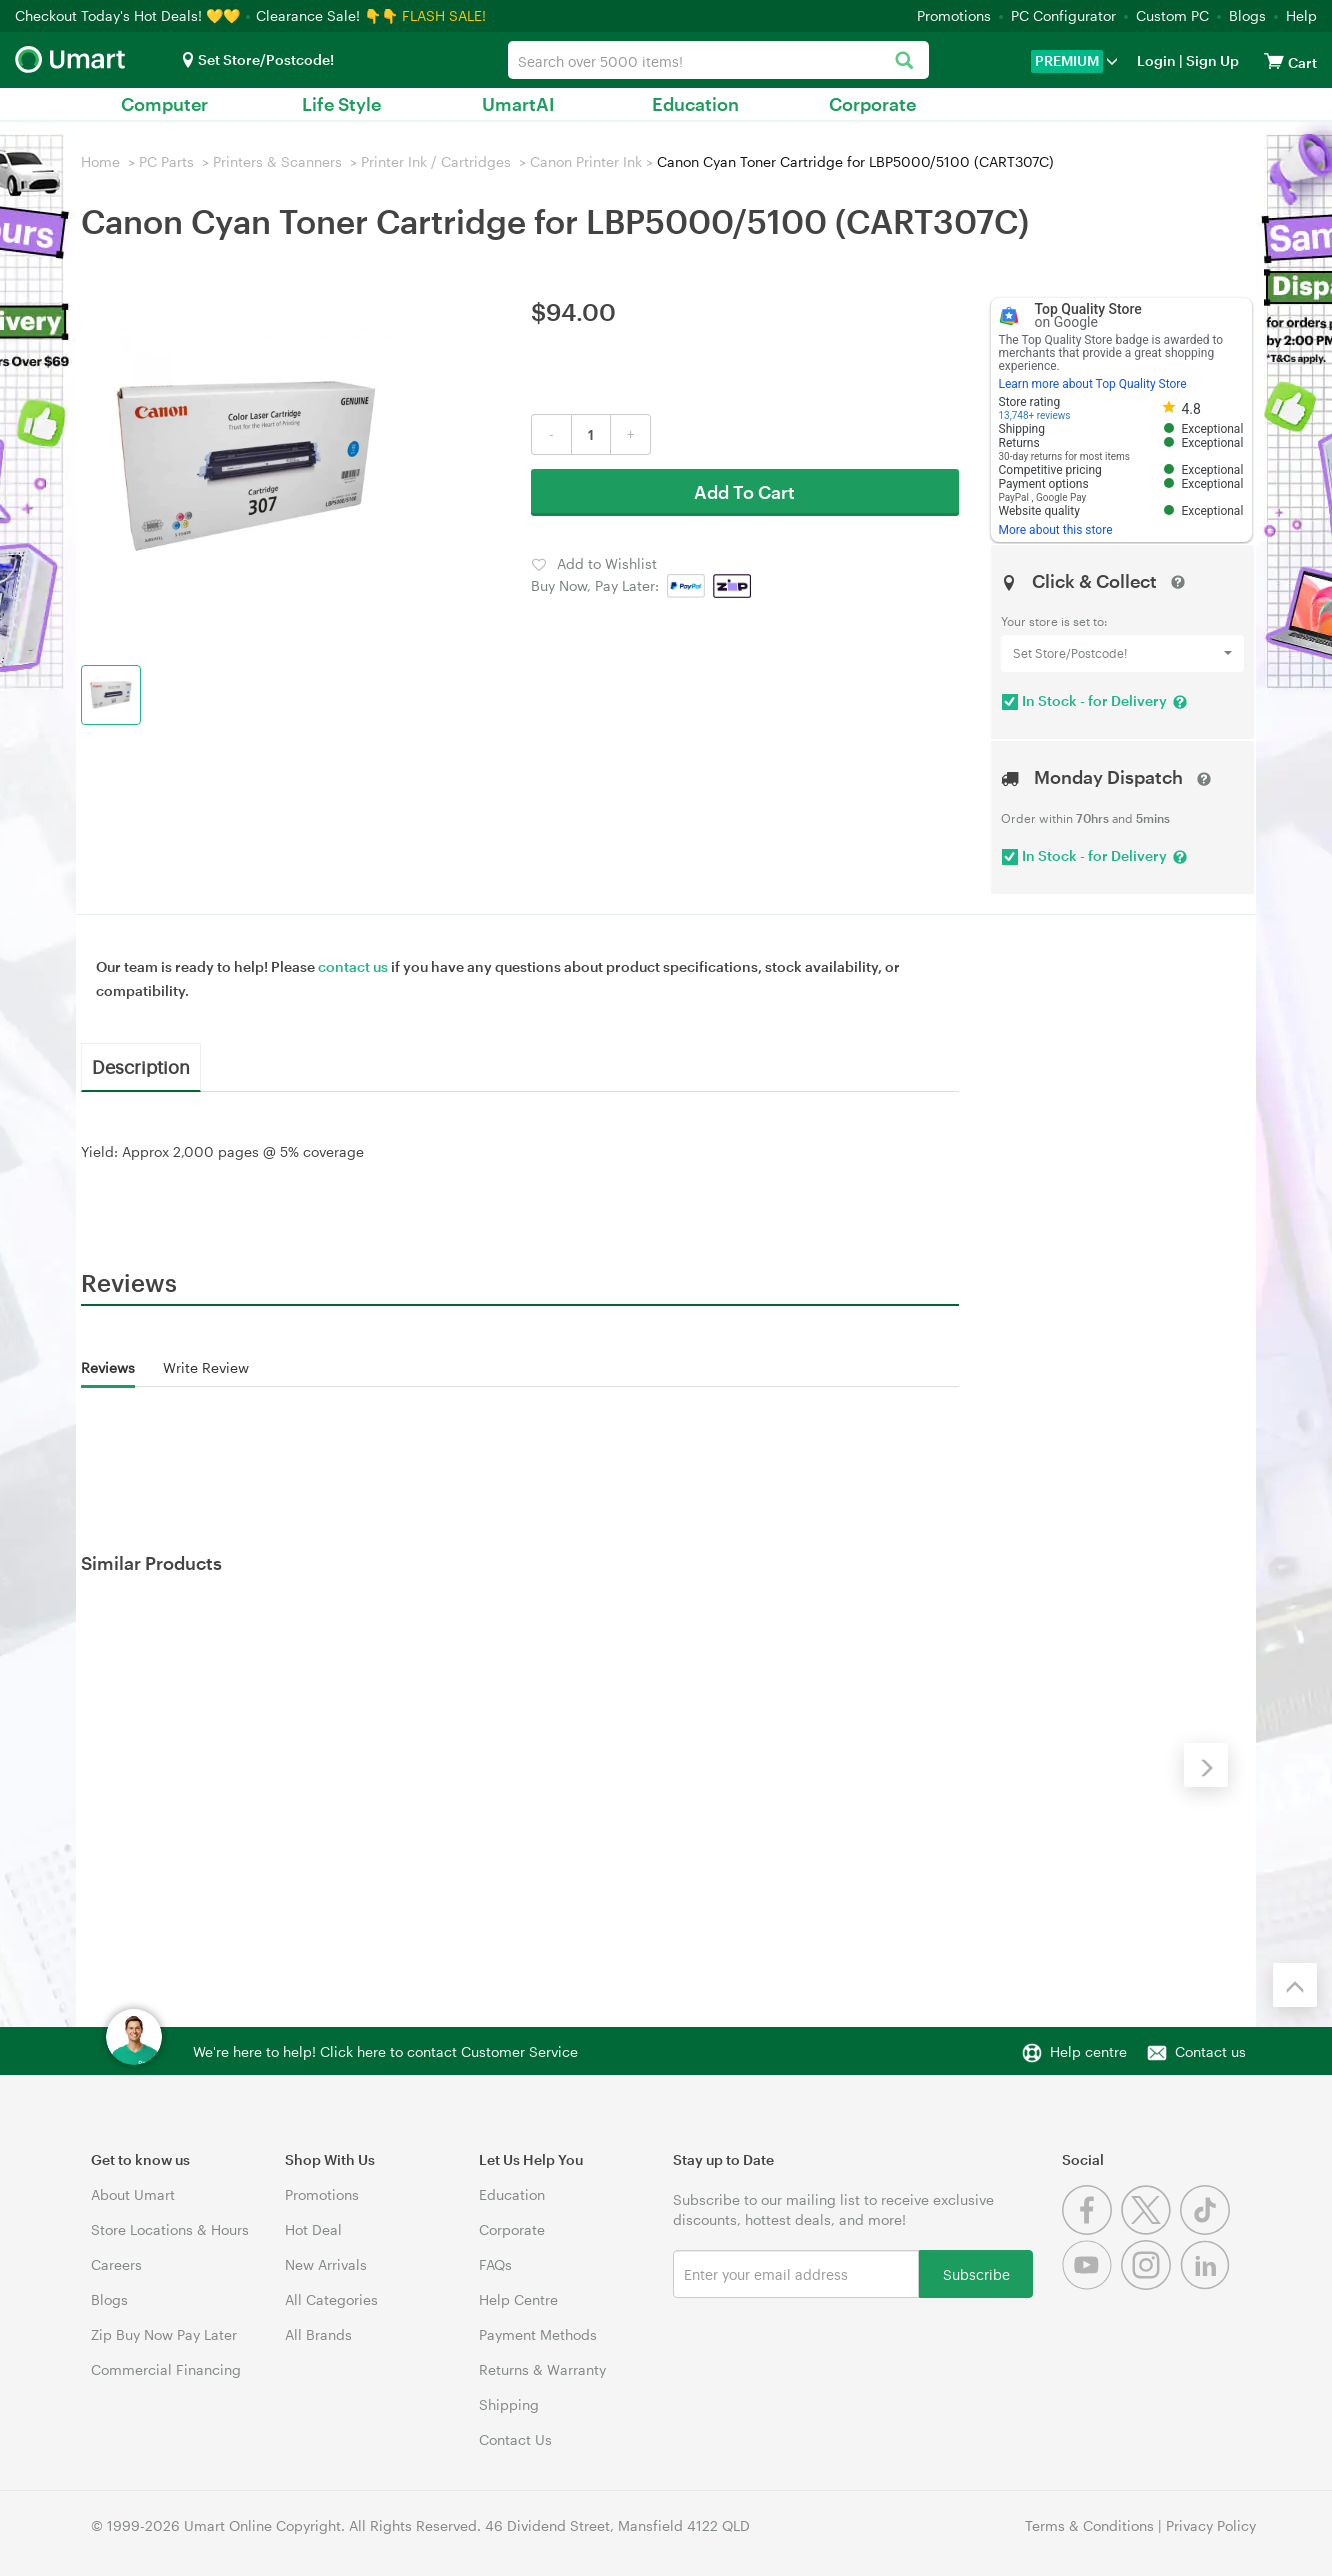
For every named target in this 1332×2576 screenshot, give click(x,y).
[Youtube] (1091, 2284)
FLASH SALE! (444, 15)
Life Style (341, 104)
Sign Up (1211, 60)
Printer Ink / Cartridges (436, 161)
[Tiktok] (1207, 2229)
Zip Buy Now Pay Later (164, 2334)
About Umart (133, 2194)
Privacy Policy (1211, 2525)
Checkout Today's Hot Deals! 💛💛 (129, 15)
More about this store (1056, 530)
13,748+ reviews (1035, 415)
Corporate (872, 104)
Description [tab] (141, 1066)
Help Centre (518, 2299)
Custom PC (1172, 15)
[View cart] (1274, 60)
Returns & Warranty (542, 2369)
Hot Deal (313, 2229)
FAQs (495, 2264)
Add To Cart (744, 492)
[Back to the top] (1295, 1985)
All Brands (318, 2334)
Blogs (1247, 15)
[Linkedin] (1207, 2284)
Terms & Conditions (1089, 2525)
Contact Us (515, 2439)
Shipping (509, 2404)
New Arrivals (326, 2264)
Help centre (1088, 2051)
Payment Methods (538, 2334)
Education (695, 104)
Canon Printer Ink (586, 161)
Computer (164, 104)
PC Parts (166, 161)
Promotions (954, 15)
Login (1156, 60)
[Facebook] (1091, 2229)
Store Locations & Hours (170, 2229)
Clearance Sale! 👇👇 (327, 15)
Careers (116, 2264)
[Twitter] (1150, 2229)
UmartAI (518, 104)
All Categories (331, 2299)
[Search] (903, 61)
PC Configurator (1063, 15)
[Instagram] (1150, 2284)
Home (100, 161)
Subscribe (976, 2273)
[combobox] (718, 60)
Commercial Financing (166, 2369)
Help (1301, 15)
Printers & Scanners (277, 161)
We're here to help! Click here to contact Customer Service (385, 2051)
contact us (353, 966)
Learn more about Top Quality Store (1093, 384)
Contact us (1210, 2051)
